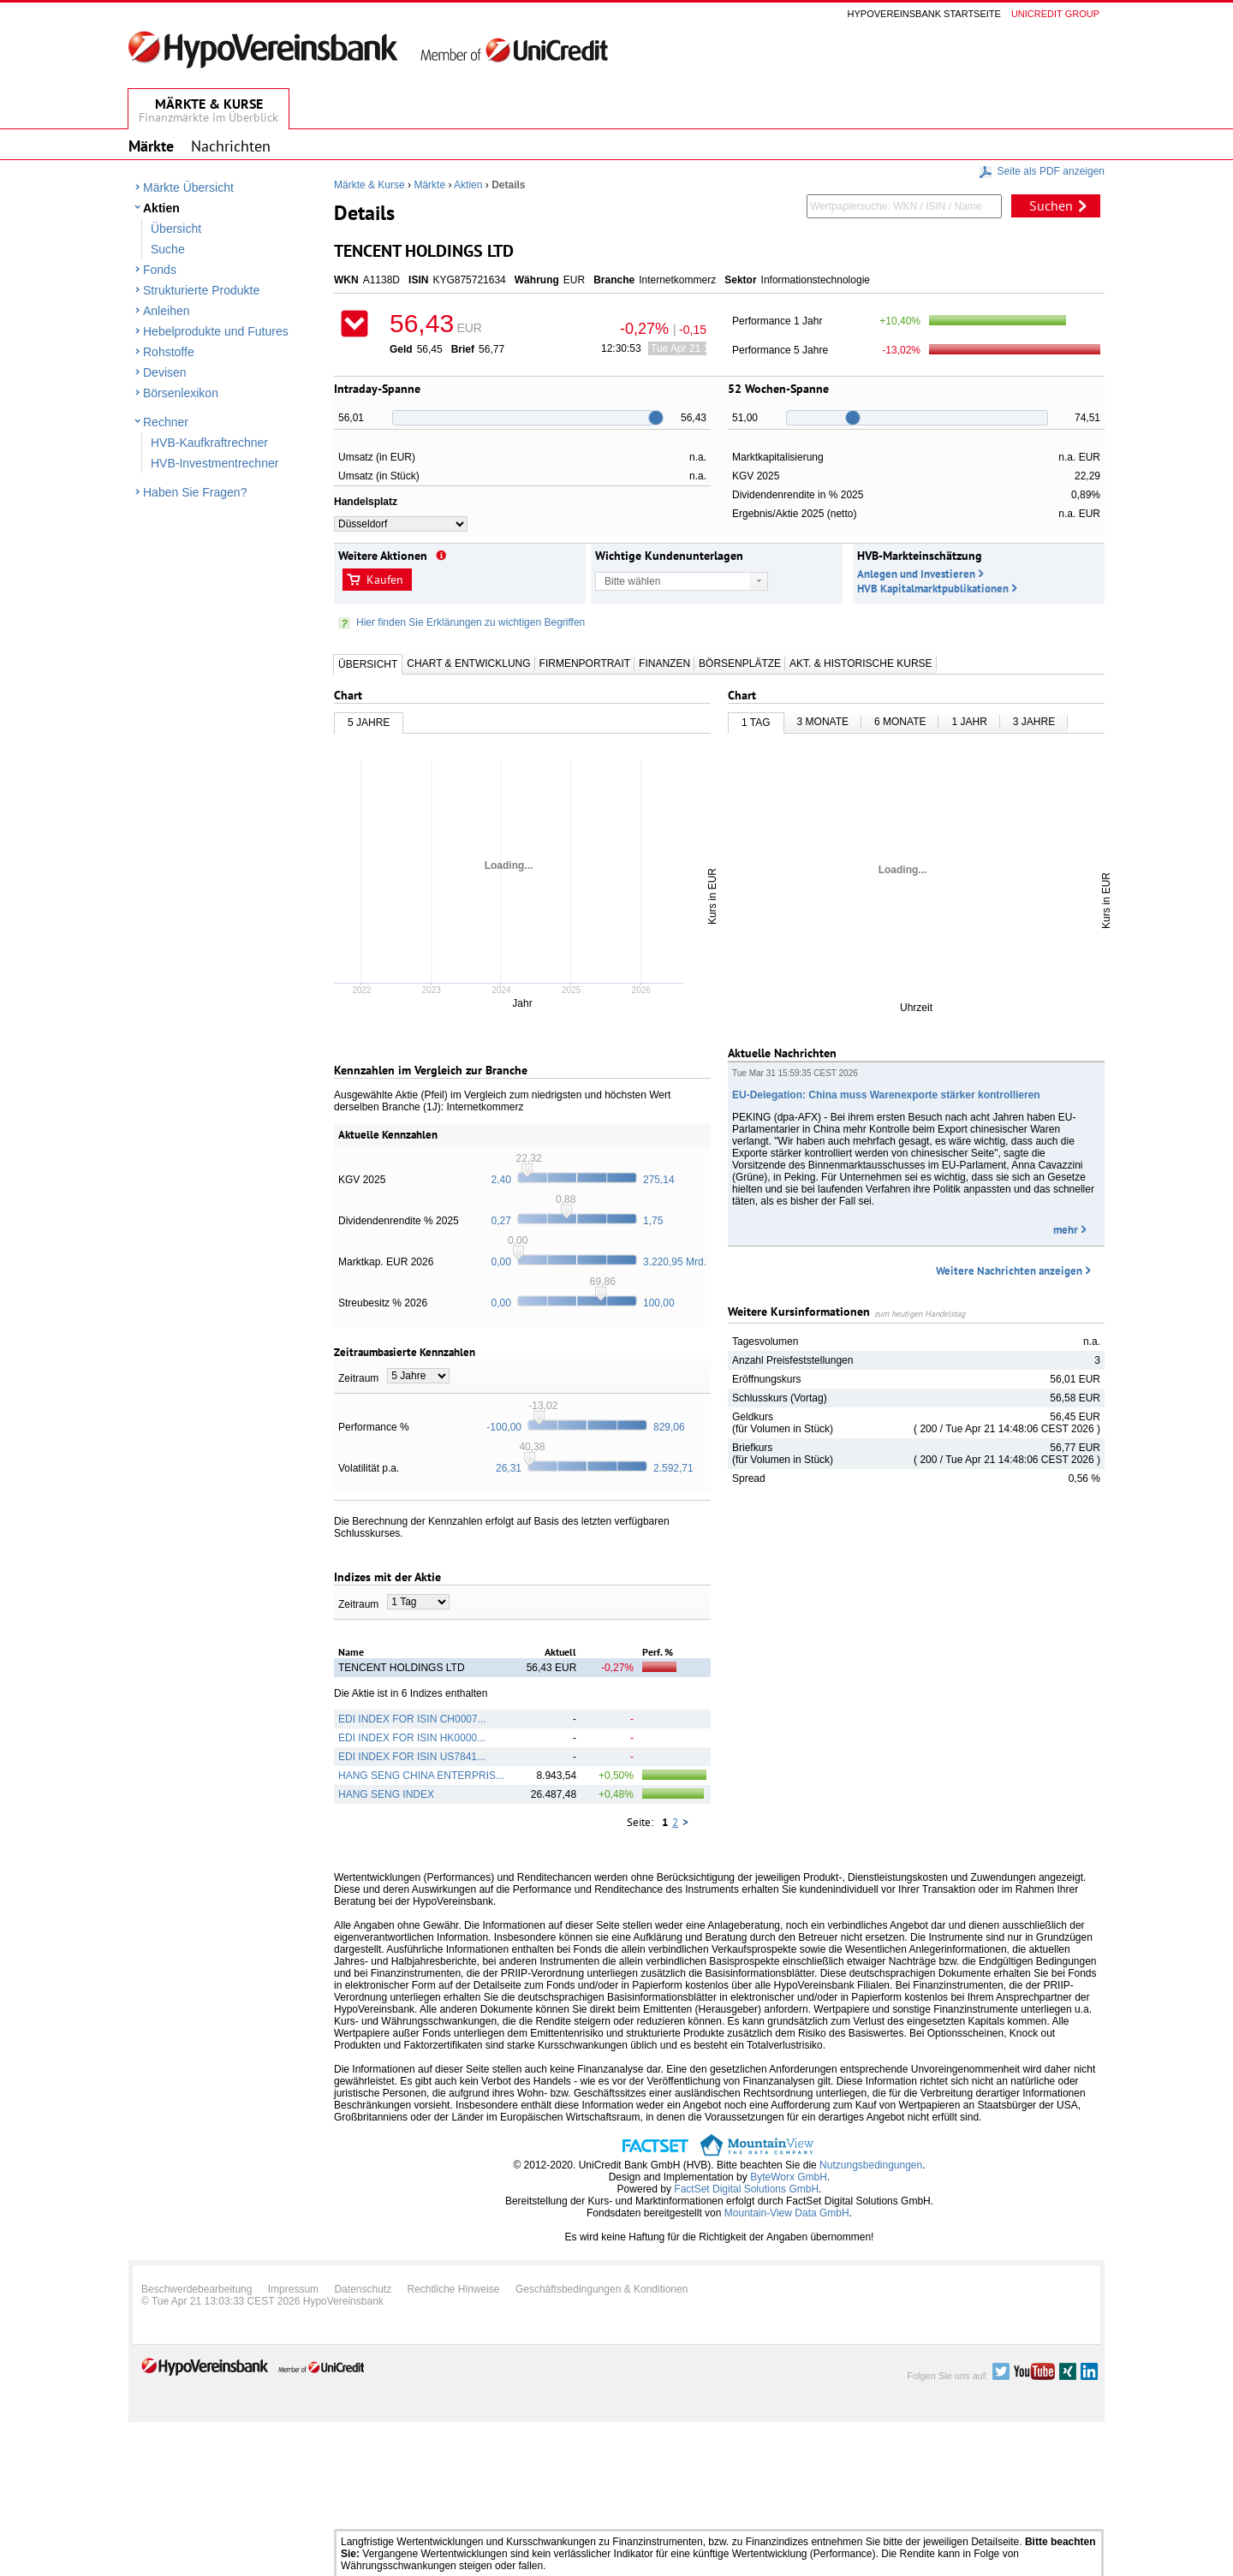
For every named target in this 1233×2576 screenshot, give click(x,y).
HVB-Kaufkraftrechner (209, 442)
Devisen (165, 372)
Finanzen (664, 663)
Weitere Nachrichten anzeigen (1009, 1271)
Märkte (429, 185)
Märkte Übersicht (188, 187)
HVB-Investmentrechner (214, 463)
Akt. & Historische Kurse (860, 663)
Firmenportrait (584, 663)
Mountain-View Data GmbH (786, 2213)
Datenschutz (362, 2289)
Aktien (161, 208)
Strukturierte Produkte (201, 290)
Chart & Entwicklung (468, 663)
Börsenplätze (740, 663)
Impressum (293, 2289)
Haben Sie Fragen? (195, 492)
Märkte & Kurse (369, 185)
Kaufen (384, 579)
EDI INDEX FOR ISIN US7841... (411, 1757)
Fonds (159, 270)
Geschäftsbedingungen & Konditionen (601, 2289)
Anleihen (166, 311)
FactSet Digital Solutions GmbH (746, 2189)
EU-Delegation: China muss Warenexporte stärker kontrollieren (886, 1095)
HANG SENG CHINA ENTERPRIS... (421, 1776)
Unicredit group (1055, 14)
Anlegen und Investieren (916, 574)
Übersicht (176, 228)
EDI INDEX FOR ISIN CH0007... (412, 1719)
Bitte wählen (632, 581)
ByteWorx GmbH (788, 2177)
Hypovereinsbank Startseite (924, 14)
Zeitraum (358, 1378)
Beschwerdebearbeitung (196, 2289)
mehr (1065, 1230)
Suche (168, 249)
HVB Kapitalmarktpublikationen (933, 588)
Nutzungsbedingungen (870, 2165)
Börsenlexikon (180, 393)
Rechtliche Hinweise (454, 2289)
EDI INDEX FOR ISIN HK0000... (411, 1738)
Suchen (1051, 205)
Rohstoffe (168, 352)
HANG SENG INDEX (386, 1794)
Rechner (165, 422)
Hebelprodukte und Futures (216, 331)
